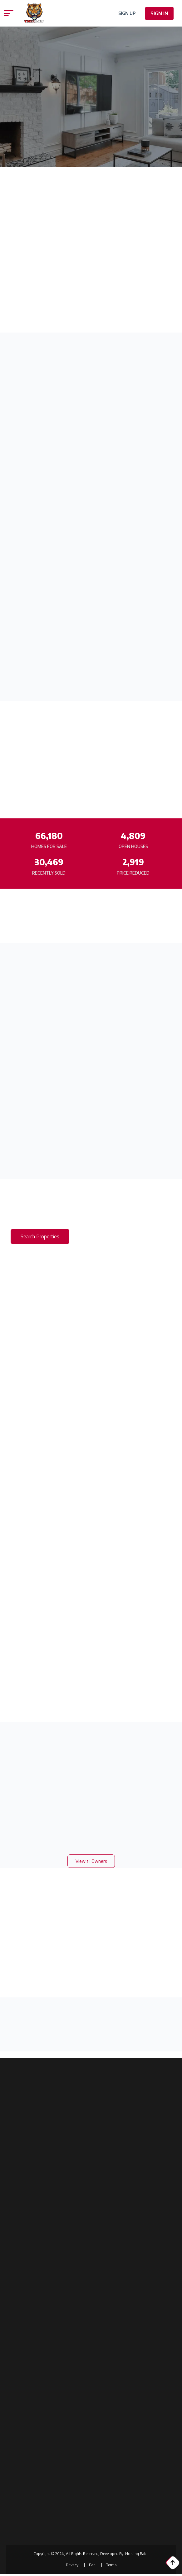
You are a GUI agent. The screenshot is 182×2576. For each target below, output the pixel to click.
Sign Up (126, 13)
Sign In (159, 13)
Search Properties (40, 1236)
